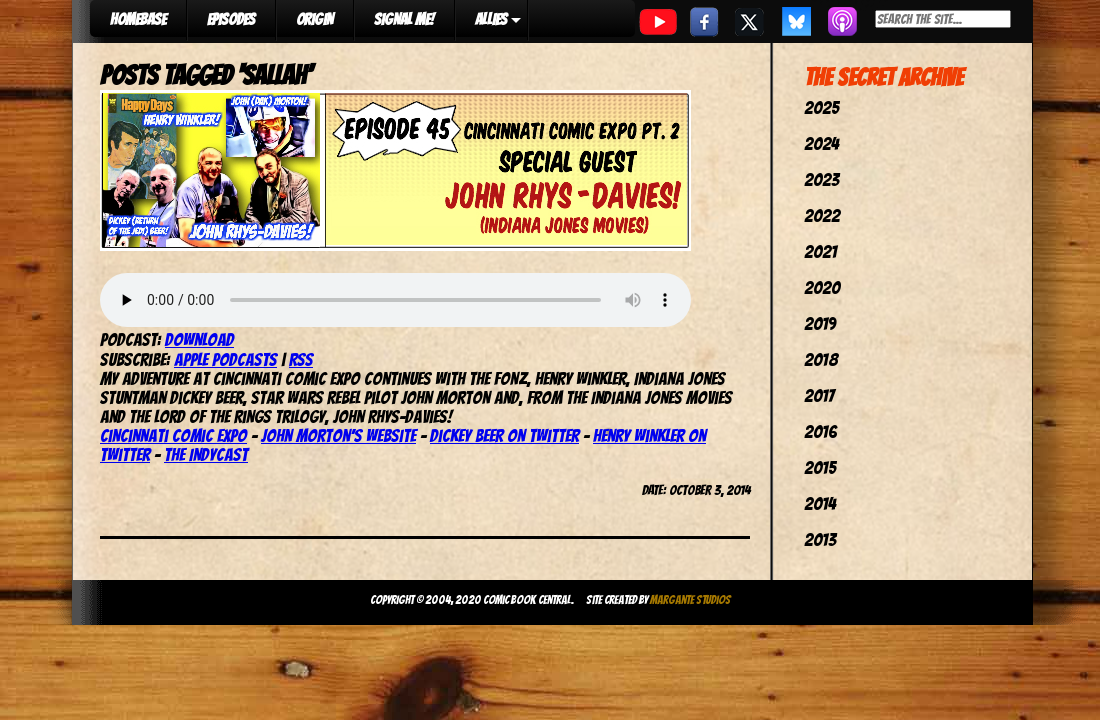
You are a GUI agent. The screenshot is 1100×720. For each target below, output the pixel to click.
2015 (820, 467)
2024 (821, 143)
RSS (301, 359)
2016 (820, 431)
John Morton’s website (338, 435)
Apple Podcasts (225, 359)
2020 (822, 287)
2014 (820, 503)
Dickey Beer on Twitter (504, 435)
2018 (821, 359)
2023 (821, 179)
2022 (822, 215)
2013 (820, 539)
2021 (820, 251)
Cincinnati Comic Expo (173, 435)
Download (199, 339)
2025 (821, 107)
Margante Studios (690, 599)
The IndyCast (206, 454)
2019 (820, 323)
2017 (819, 395)
